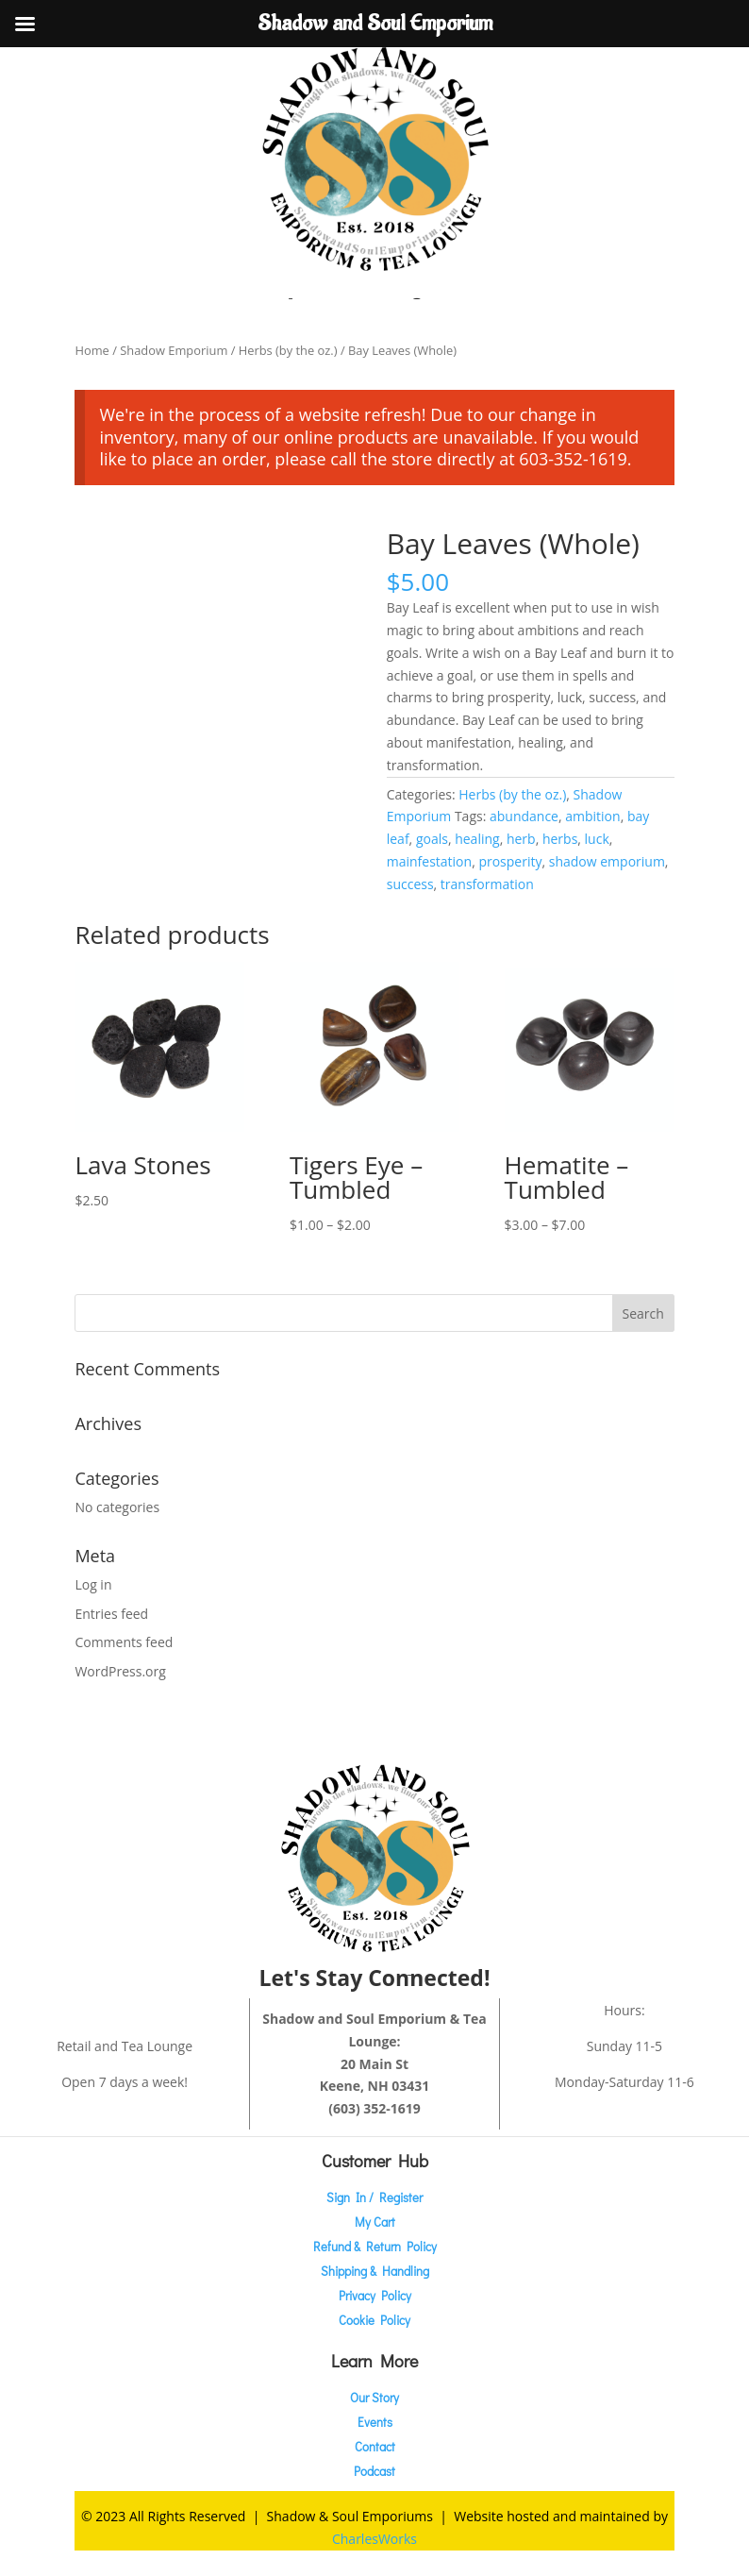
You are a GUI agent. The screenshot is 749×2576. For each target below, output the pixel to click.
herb (521, 839)
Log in (93, 1584)
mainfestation (429, 861)
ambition (592, 816)
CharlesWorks (374, 2539)
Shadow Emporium (173, 350)
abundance (524, 816)
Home (91, 350)
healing (477, 839)
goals (432, 839)
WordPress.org (120, 1671)
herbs (559, 839)
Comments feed (124, 1642)
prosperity (509, 861)
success (410, 884)
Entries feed (111, 1614)
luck (597, 839)
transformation (487, 884)
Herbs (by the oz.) (288, 350)
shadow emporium (607, 861)
